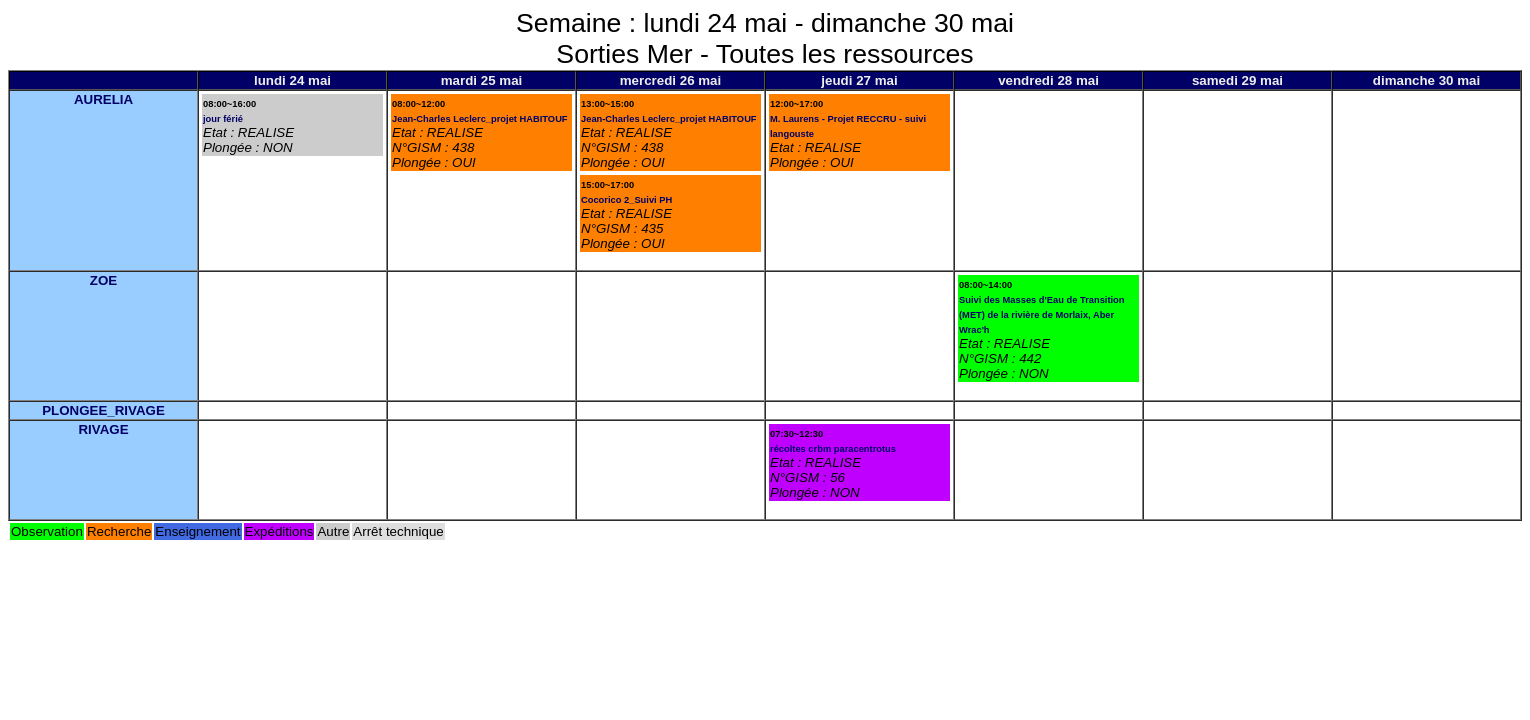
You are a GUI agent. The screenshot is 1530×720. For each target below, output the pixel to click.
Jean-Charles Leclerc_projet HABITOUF (480, 119)
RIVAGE (103, 429)
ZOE (103, 280)
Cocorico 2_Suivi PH (626, 200)
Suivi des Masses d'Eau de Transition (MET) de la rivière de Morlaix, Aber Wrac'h (1042, 315)
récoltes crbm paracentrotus (833, 449)
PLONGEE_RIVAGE (103, 410)
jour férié (223, 119)
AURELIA (103, 99)
